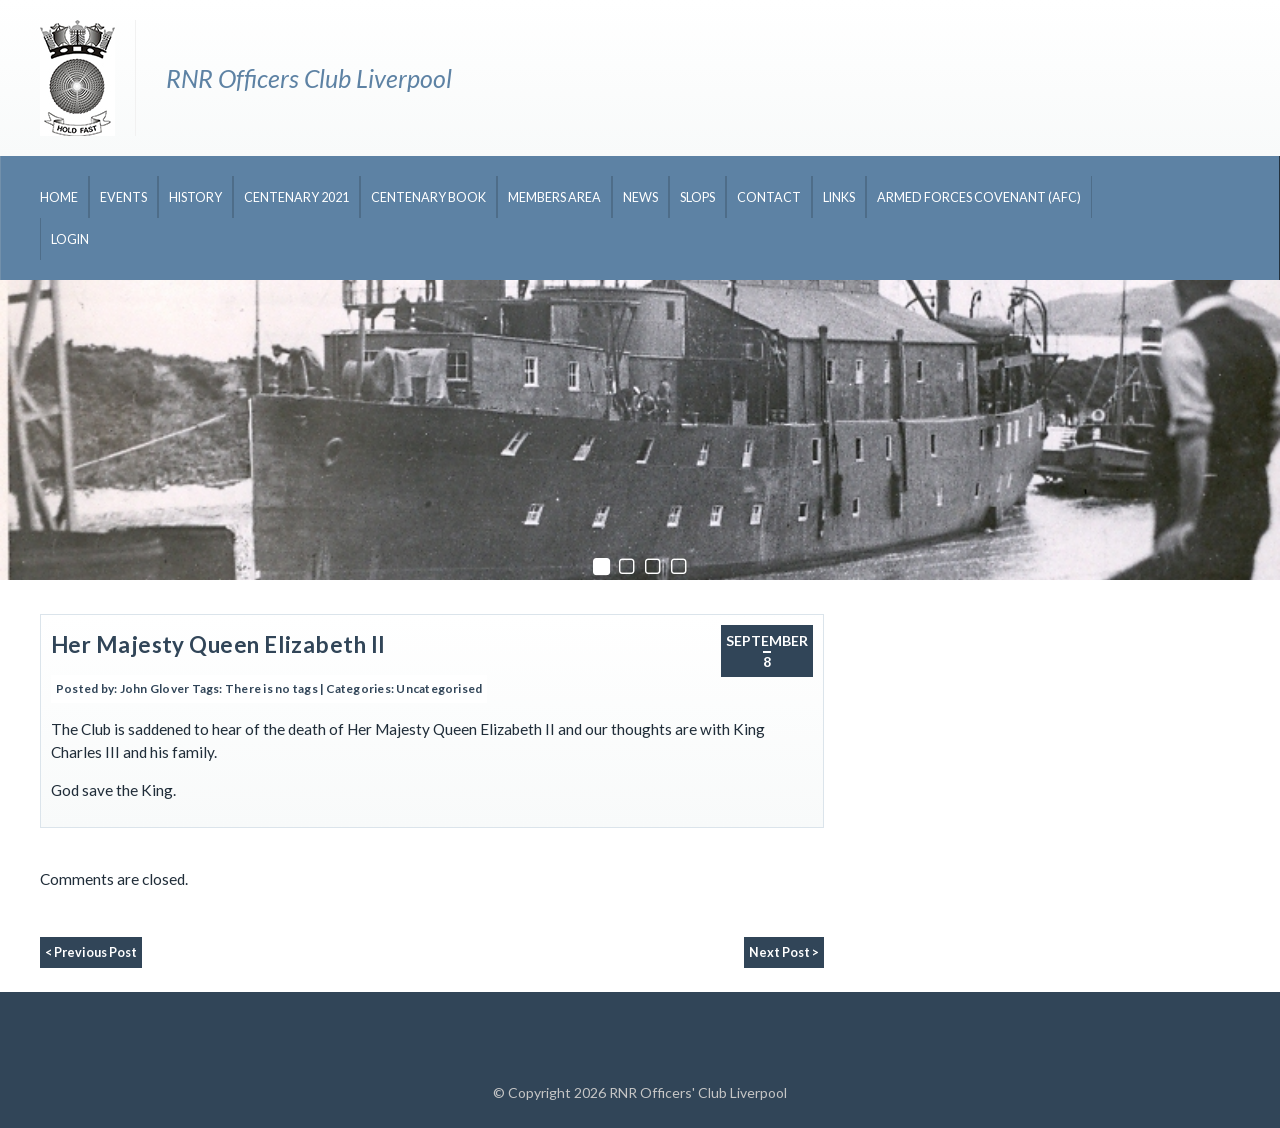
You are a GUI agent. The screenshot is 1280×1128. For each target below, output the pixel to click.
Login (70, 239)
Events (123, 197)
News (640, 197)
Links (839, 197)
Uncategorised (439, 688)
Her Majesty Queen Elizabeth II (218, 644)
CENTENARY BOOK (428, 197)
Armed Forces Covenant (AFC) (979, 197)
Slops (697, 197)
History (195, 197)
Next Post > (784, 952)
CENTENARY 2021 (296, 197)
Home (59, 197)
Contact (769, 197)
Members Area (554, 197)
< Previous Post (91, 952)
